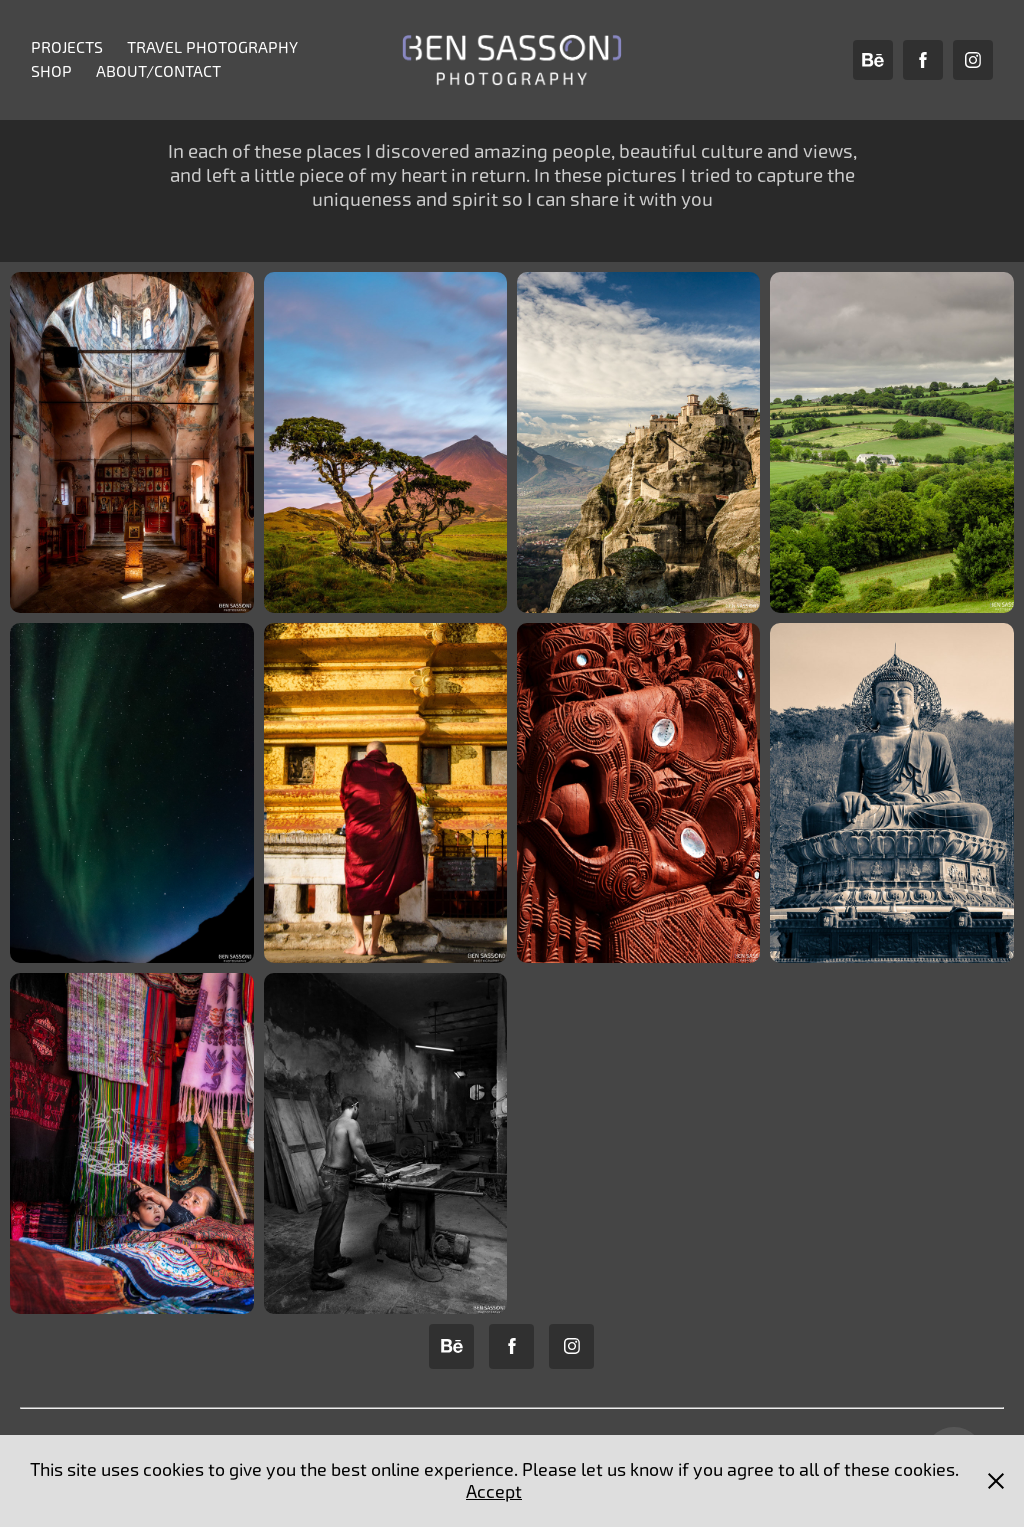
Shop (51, 71)
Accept (494, 1491)
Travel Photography (212, 47)
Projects (67, 47)
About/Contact (158, 71)
